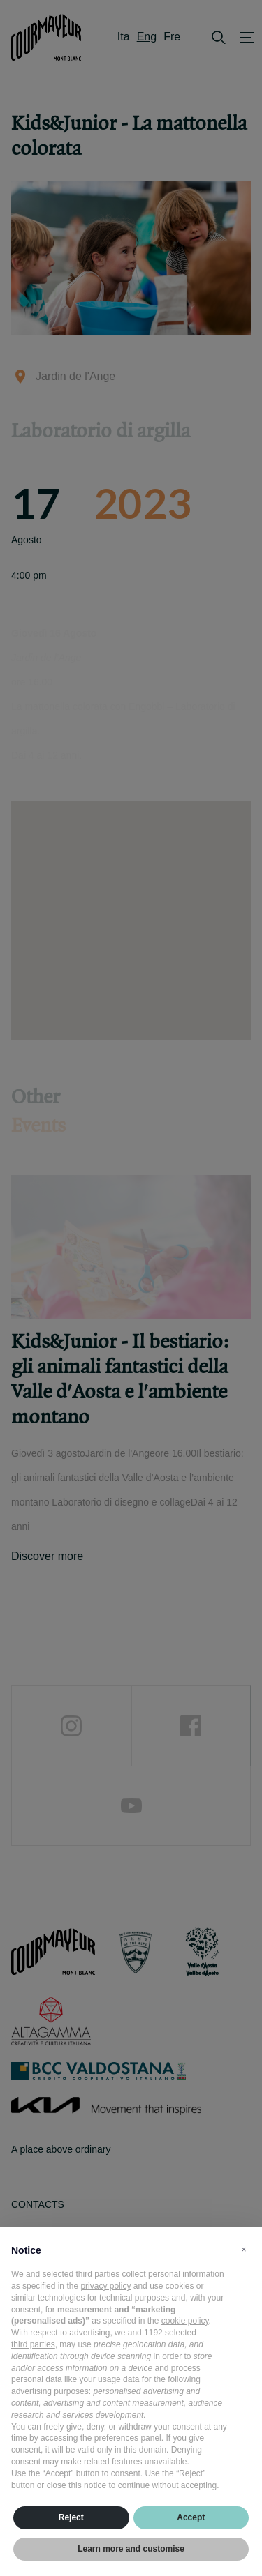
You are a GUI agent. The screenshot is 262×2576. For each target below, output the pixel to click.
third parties (33, 2344)
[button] (244, 2249)
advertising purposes (50, 2391)
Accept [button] (191, 2517)
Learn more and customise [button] (131, 2549)
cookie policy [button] (185, 2321)
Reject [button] (71, 2517)
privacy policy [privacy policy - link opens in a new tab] (105, 2286)
